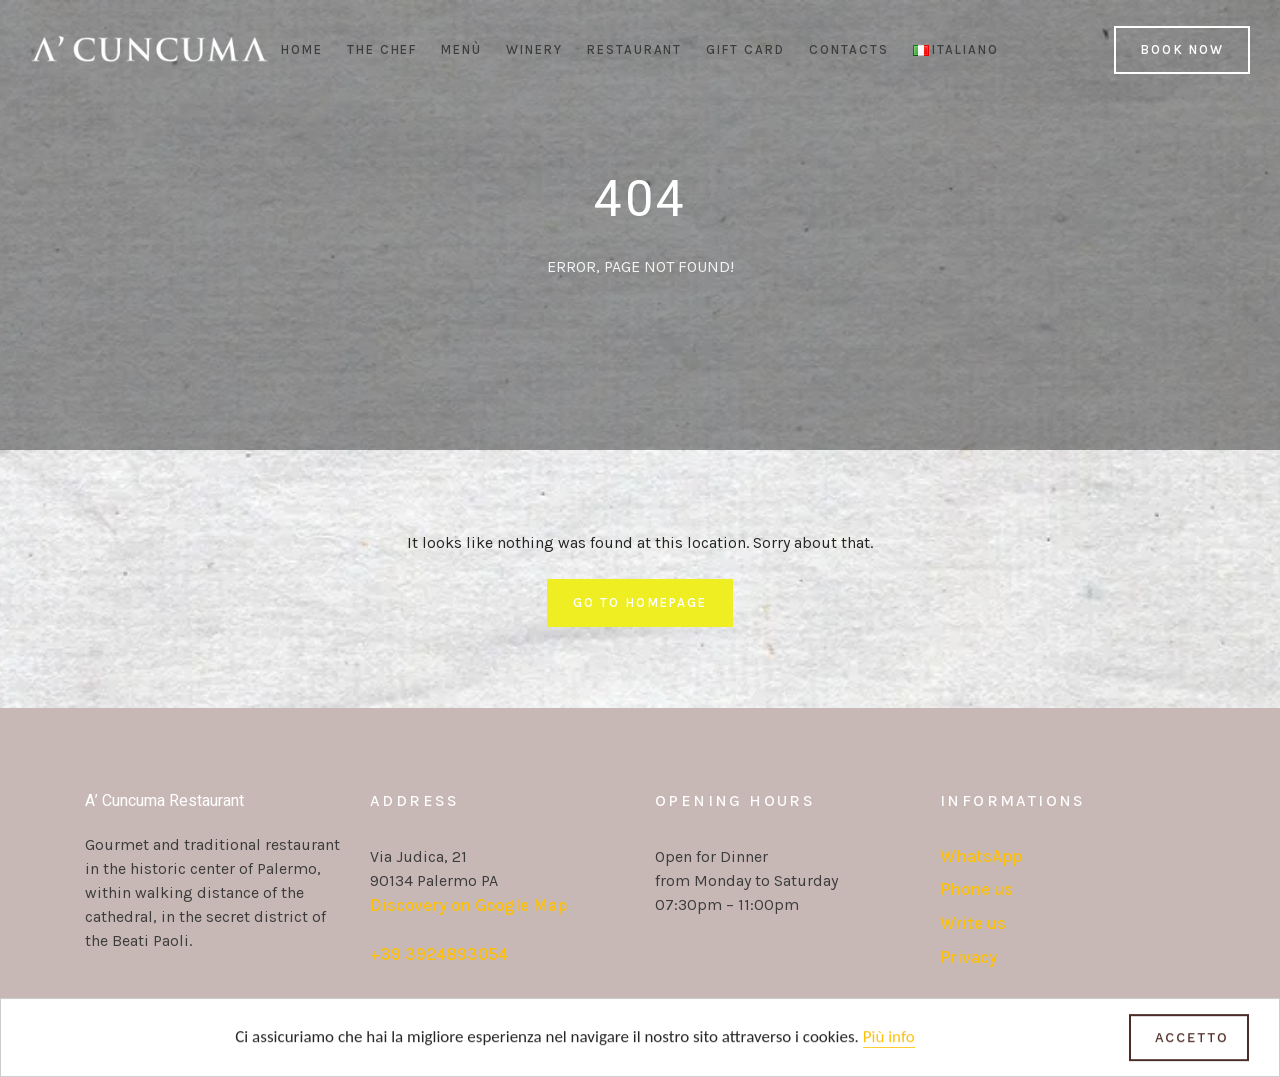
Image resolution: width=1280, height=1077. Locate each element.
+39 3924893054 (439, 954)
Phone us (976, 889)
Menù (461, 49)
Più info (889, 1039)
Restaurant (635, 49)
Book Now (1182, 49)
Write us (973, 923)
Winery (534, 49)
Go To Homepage (639, 602)
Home (302, 49)
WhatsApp (981, 856)
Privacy (968, 957)
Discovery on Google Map (468, 905)
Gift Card (745, 49)
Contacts (849, 49)
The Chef (382, 49)
